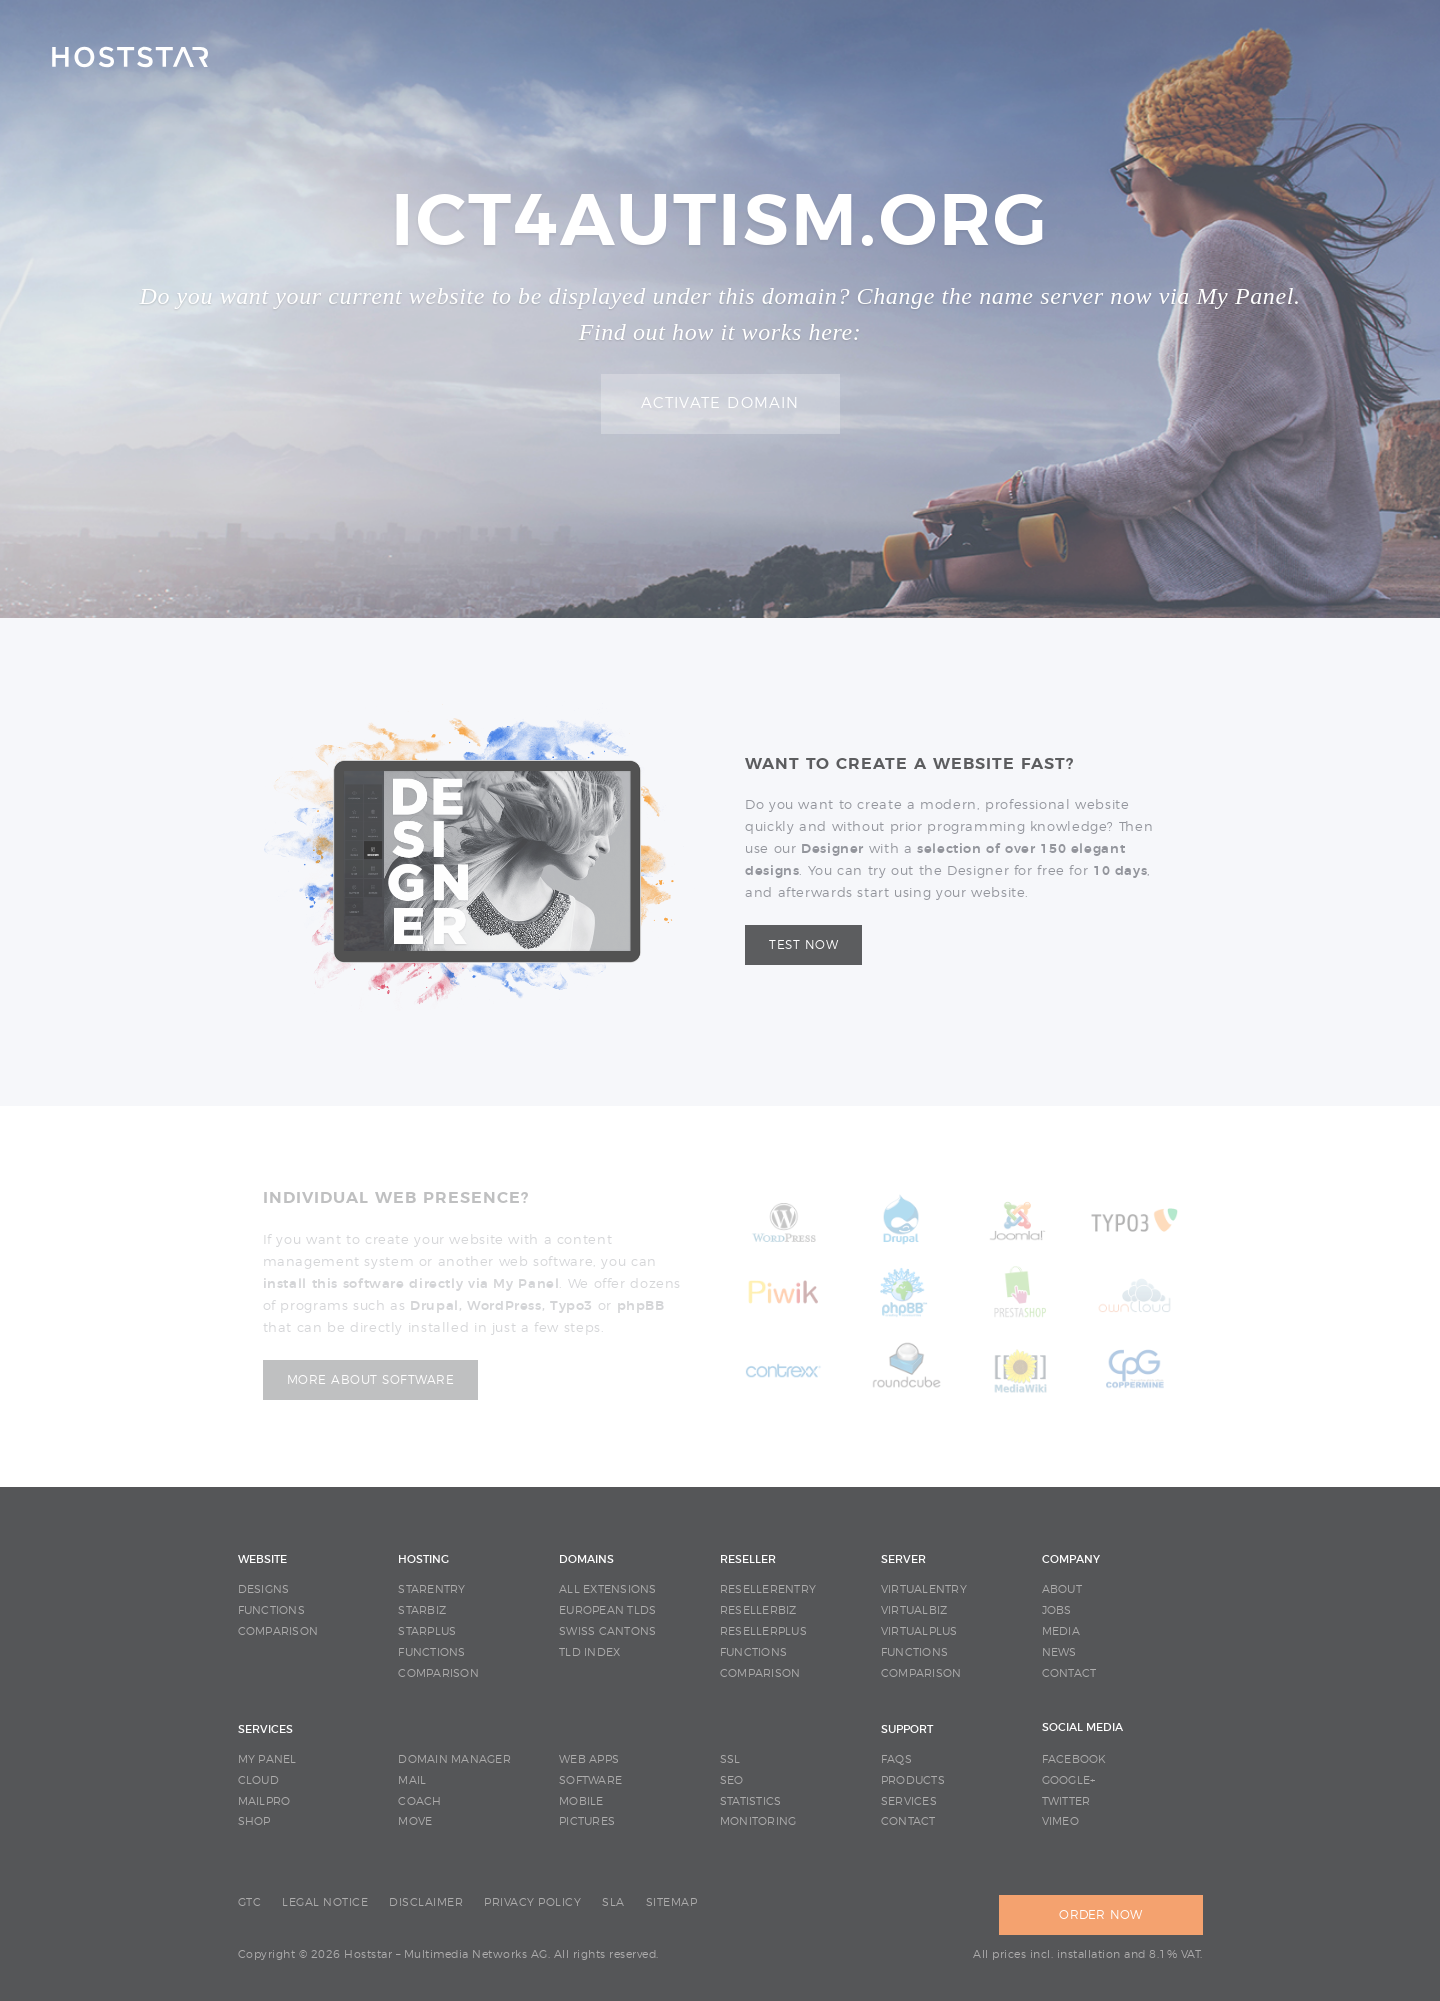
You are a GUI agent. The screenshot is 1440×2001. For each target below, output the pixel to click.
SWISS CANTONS (607, 1631)
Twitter (1066, 1801)
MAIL (412, 1780)
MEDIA (1061, 1631)
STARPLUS (427, 1631)
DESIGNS (264, 1589)
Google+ (1069, 1780)
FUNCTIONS (271, 1610)
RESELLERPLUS (763, 1631)
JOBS (1057, 1610)
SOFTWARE (590, 1780)
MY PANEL (267, 1759)
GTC (250, 1902)
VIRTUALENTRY (924, 1589)
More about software (371, 1380)
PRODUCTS (913, 1780)
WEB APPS (589, 1759)
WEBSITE (262, 1559)
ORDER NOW (1100, 1915)
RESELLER (748, 1559)
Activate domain (720, 403)
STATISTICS (751, 1801)
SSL (730, 1759)
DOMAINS (586, 1559)
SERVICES (265, 1729)
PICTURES (587, 1821)
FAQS (896, 1759)
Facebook (1074, 1759)
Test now (803, 945)
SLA (613, 1902)
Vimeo (1060, 1821)
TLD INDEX (589, 1652)
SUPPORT (907, 1729)
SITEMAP (672, 1902)
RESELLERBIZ (758, 1610)
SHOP (254, 1821)
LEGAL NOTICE (325, 1902)
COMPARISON (278, 1631)
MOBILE (581, 1801)
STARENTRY (431, 1589)
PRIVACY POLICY (532, 1902)
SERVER (903, 1559)
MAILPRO (264, 1801)
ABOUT (1062, 1589)
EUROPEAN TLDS (607, 1610)
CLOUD (258, 1780)
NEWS (1059, 1652)
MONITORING (758, 1821)
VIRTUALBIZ (914, 1610)
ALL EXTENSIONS (608, 1589)
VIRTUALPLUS (919, 1631)
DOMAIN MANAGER (454, 1759)
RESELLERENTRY (768, 1589)
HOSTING (423, 1559)
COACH (419, 1801)
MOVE (415, 1821)
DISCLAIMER (426, 1902)
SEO (732, 1780)
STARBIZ (422, 1610)
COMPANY (1071, 1559)
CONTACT (1069, 1673)
